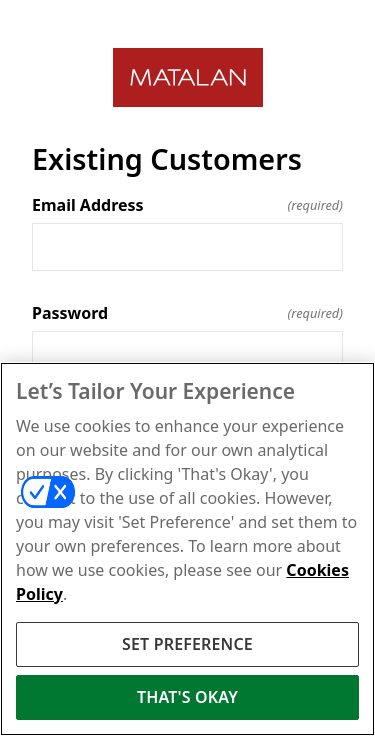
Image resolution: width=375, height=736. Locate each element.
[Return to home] (187, 77)
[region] (187, 549)
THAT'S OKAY (187, 697)
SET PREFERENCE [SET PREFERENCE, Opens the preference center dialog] (187, 644)
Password (187, 313)
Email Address (187, 205)
